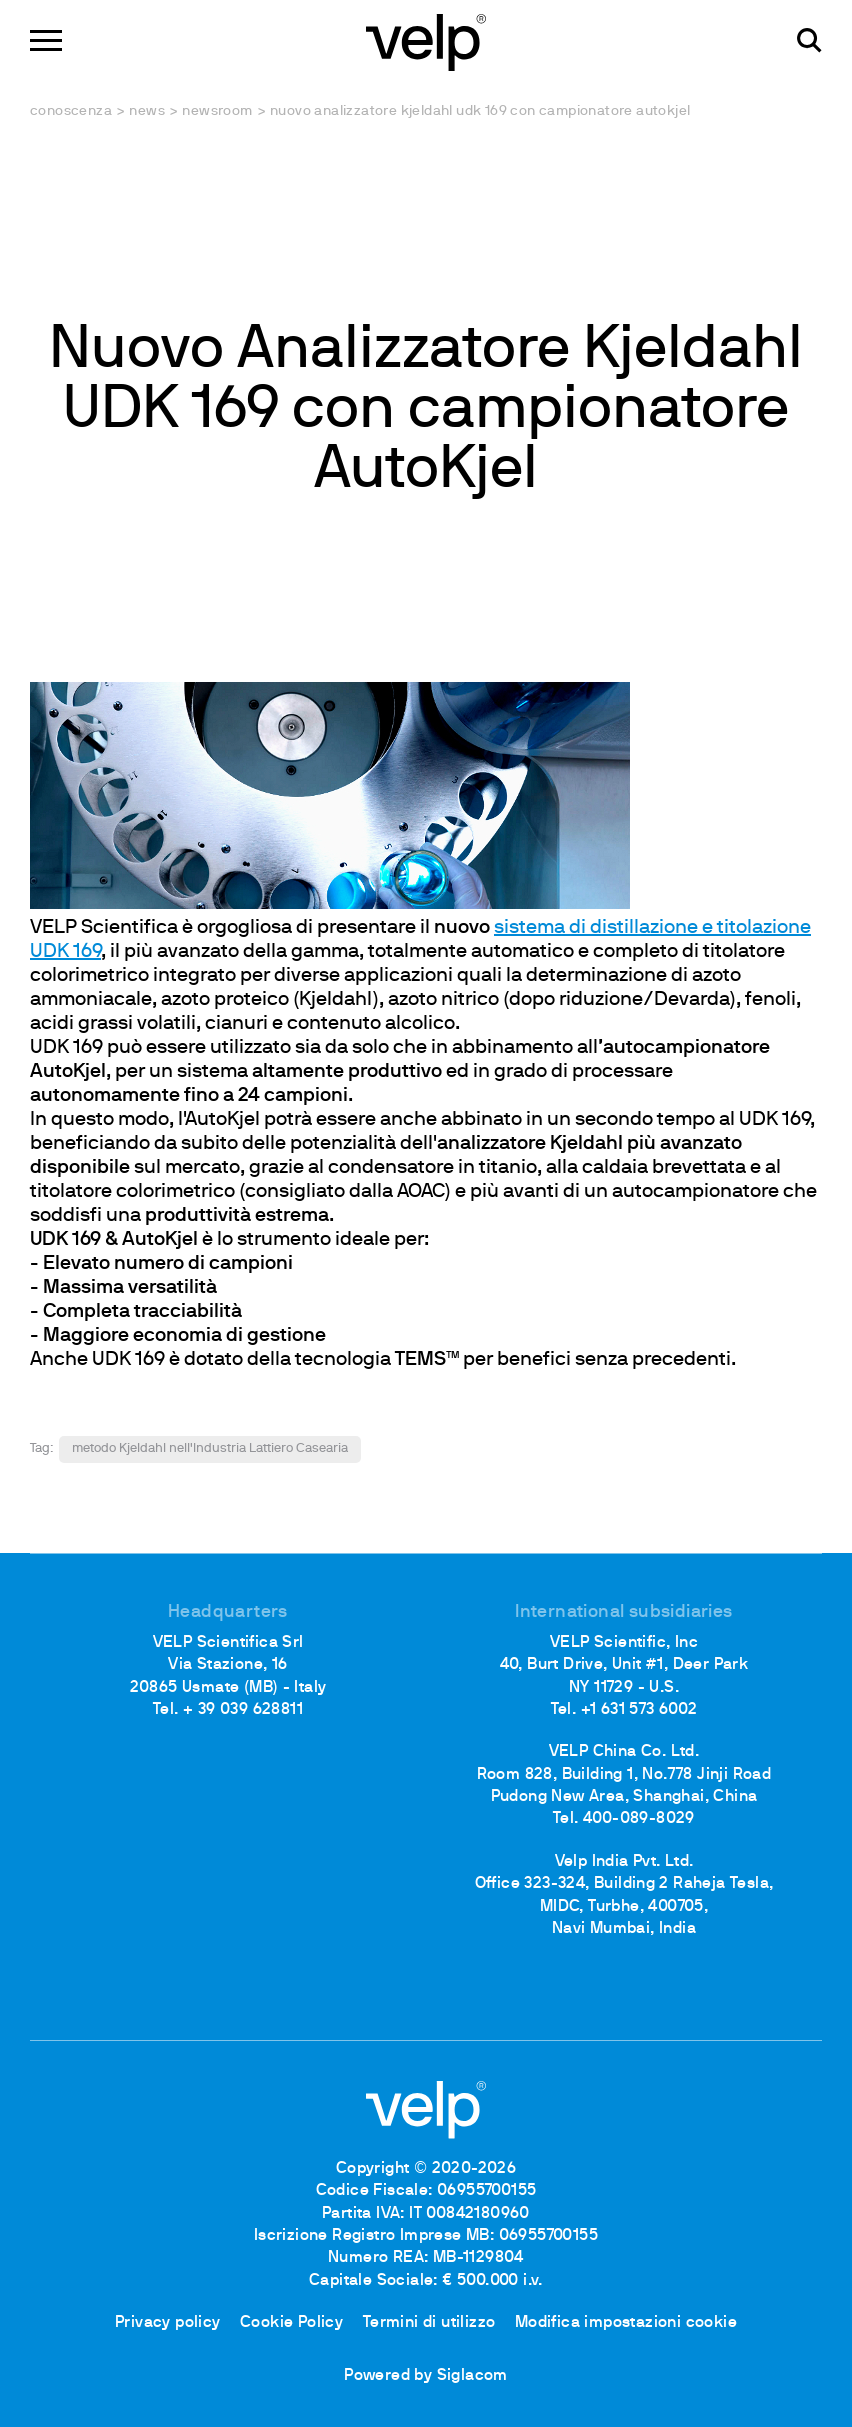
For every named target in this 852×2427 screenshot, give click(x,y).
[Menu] (46, 40)
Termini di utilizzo (429, 2323)
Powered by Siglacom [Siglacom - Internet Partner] (426, 2376)
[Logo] (426, 40)
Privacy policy (168, 2323)
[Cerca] (809, 40)
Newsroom (217, 111)
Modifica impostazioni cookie (626, 2323)
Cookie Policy (291, 2323)
